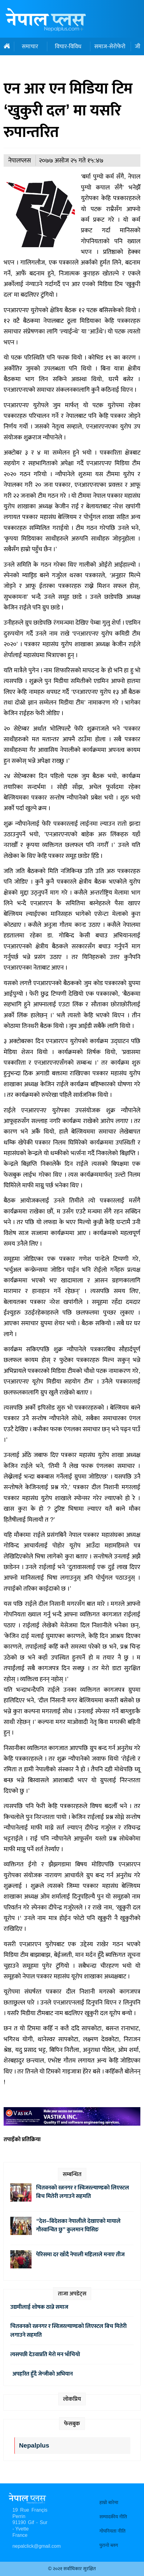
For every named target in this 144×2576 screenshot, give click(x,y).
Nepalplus (34, 2445)
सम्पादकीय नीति (113, 2517)
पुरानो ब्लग (108, 2545)
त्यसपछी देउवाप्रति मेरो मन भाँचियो (45, 2354)
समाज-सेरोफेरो (109, 46)
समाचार (30, 46)
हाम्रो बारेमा (108, 2503)
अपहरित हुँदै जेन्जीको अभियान (41, 2374)
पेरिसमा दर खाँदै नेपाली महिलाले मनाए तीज (80, 2254)
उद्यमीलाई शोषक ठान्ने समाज (39, 2307)
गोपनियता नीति (112, 2531)
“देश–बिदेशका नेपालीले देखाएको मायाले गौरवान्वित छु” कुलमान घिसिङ (78, 2225)
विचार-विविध (68, 46)
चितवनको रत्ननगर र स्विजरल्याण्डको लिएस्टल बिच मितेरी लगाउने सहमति (82, 2192)
